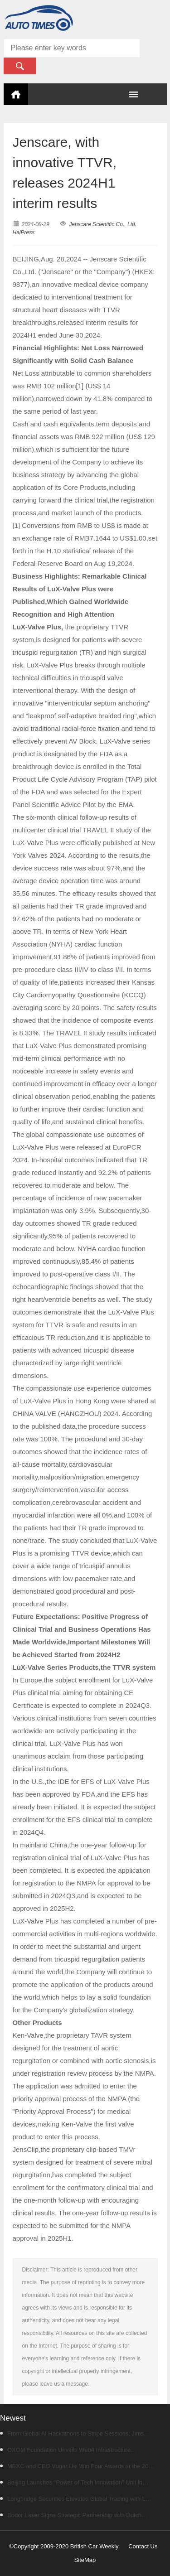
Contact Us (142, 2546)
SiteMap (85, 2560)
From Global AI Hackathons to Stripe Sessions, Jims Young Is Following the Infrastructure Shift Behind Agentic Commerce (75, 2436)
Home (16, 94)
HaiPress (24, 232)
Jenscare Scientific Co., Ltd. (102, 224)
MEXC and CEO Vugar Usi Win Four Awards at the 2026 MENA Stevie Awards (77, 2469)
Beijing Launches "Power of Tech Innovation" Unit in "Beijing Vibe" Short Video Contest (71, 2485)
